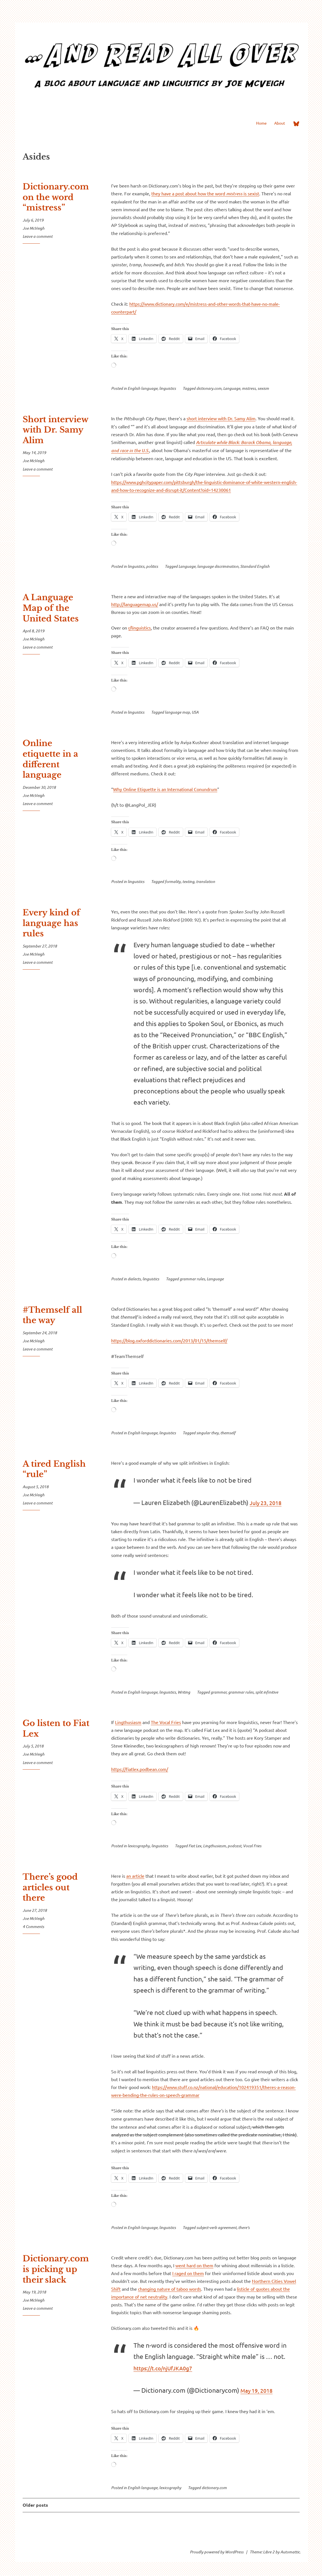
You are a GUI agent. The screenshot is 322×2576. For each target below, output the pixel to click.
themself (227, 1432)
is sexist (250, 193)
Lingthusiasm (128, 1722)
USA (195, 712)
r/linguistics (139, 627)
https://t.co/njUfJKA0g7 (168, 2368)
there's (244, 2227)
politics (152, 566)
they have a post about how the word (188, 193)
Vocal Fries (252, 1845)
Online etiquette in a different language (50, 759)
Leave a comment (38, 236)
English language (143, 388)
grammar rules (192, 1278)
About (279, 122)
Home (261, 122)
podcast (234, 1845)
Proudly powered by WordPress (217, 2551)
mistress (234, 193)
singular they (207, 1432)
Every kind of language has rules (51, 923)
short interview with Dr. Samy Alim (221, 418)
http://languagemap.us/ (134, 604)
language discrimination (217, 566)
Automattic (290, 2551)
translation (205, 881)
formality (173, 881)
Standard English (254, 566)
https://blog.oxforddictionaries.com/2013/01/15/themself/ (169, 1340)
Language (231, 388)
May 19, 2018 (259, 2390)
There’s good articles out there (50, 1887)
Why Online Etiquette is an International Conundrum (165, 789)
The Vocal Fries (166, 1722)
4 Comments (33, 1926)
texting (188, 881)
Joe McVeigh (33, 228)
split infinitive (266, 1692)
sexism (263, 388)
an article (135, 1876)
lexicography (139, 1845)
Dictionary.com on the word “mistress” (56, 197)
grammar (218, 1692)
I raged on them (188, 2273)
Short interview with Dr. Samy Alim (55, 429)
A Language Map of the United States (51, 607)
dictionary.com (208, 388)
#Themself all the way (52, 1315)
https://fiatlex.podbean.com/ (139, 1769)
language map (177, 712)
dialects (134, 1278)
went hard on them (194, 2265)
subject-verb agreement (216, 2227)
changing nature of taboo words (169, 2289)
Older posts (35, 2505)
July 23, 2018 (269, 1502)
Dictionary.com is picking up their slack (56, 2269)
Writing (184, 1692)
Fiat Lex (195, 1845)
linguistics (167, 388)
